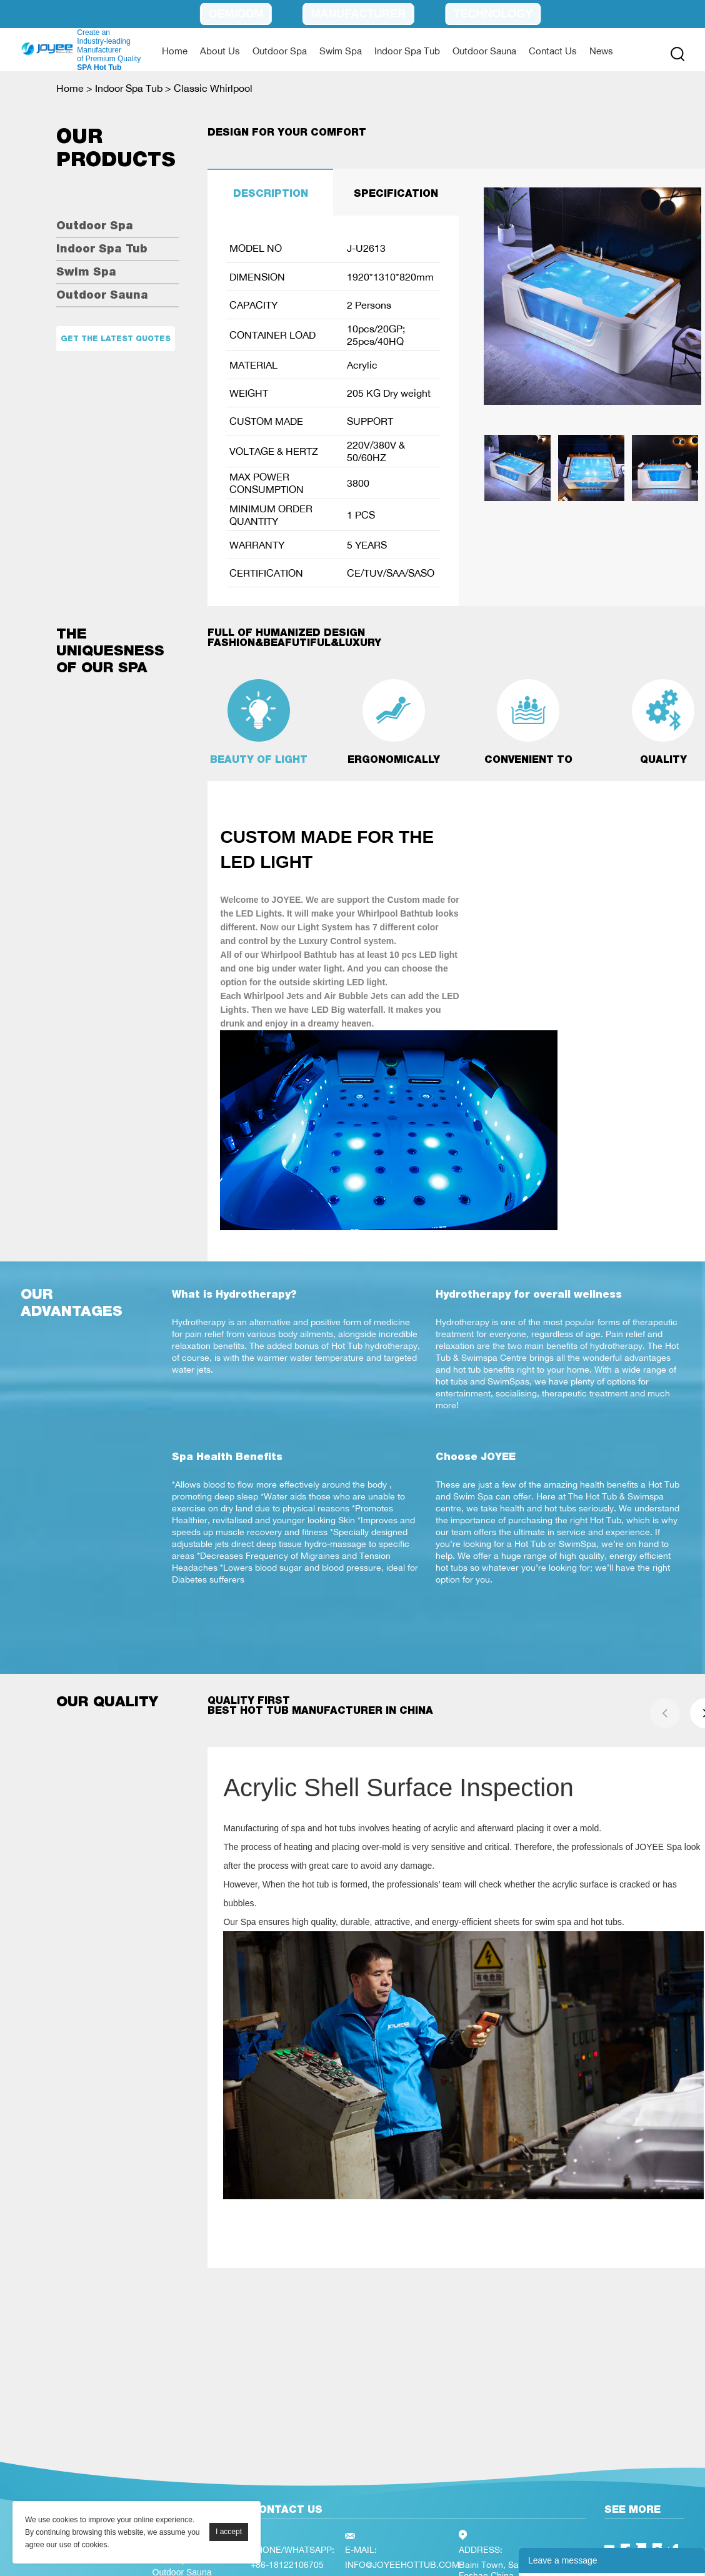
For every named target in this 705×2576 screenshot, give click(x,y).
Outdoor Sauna (484, 51)
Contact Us (553, 51)
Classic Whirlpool (213, 88)
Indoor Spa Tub (407, 51)
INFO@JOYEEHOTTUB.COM (402, 2564)
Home (175, 51)
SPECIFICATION (396, 193)
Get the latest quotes (116, 338)
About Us (220, 51)
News (601, 51)
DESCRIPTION (270, 193)
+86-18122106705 (287, 2564)
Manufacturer (358, 13)
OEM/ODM (235, 13)
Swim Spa (340, 51)
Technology (492, 13)
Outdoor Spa (279, 51)
